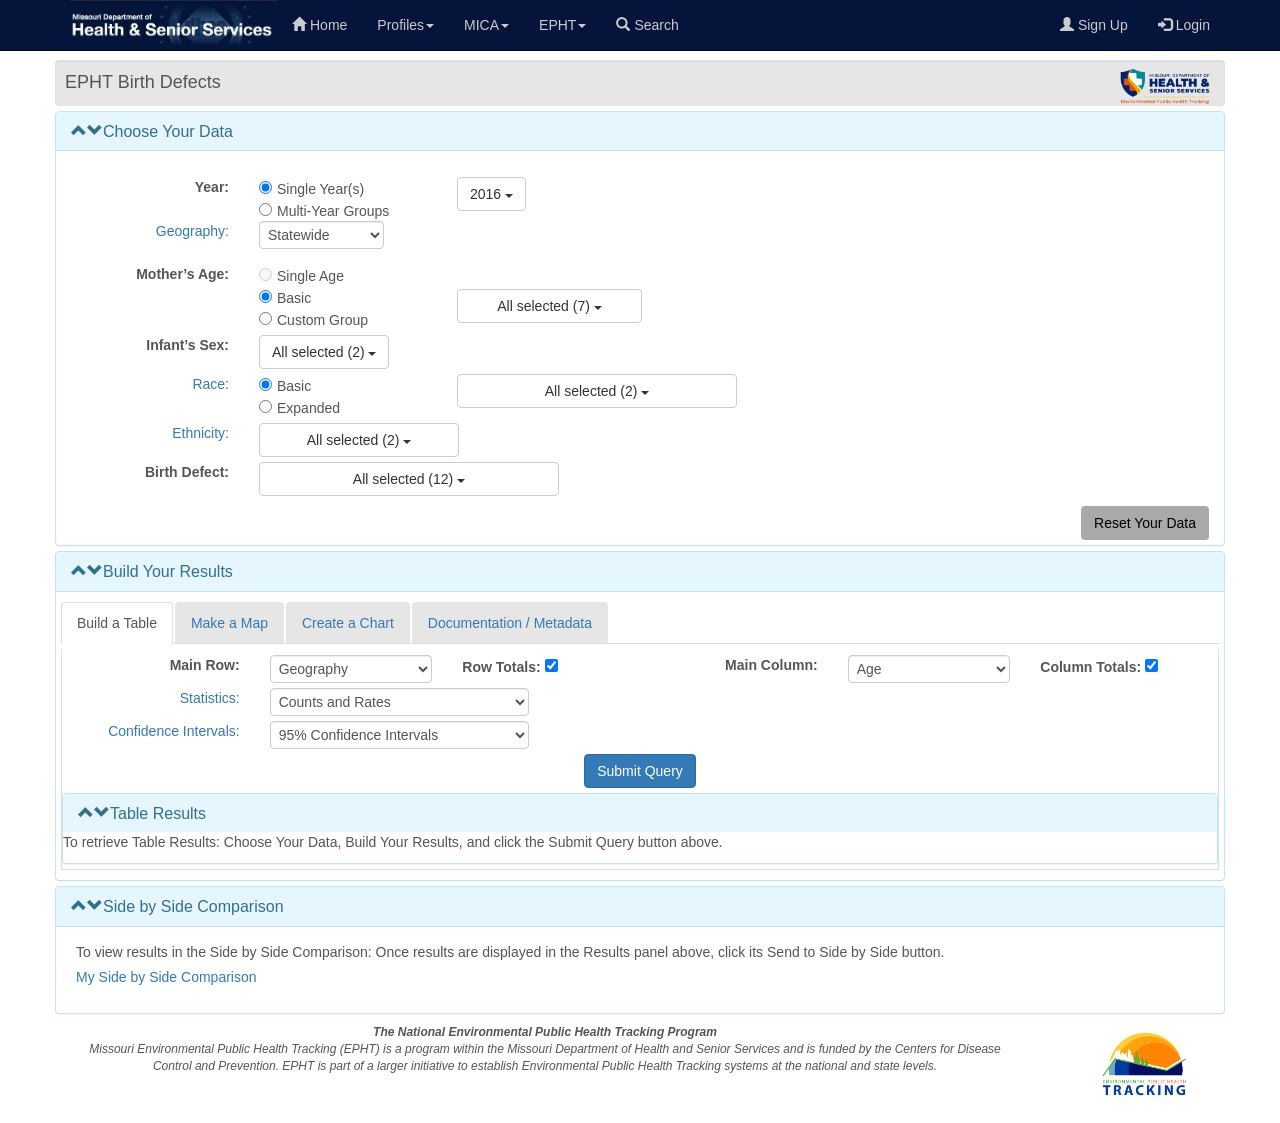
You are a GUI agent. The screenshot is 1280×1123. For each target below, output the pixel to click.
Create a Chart (348, 623)
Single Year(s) (320, 189)
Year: (212, 187)
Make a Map (229, 623)
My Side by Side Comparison (166, 977)
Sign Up (1094, 25)
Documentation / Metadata (510, 623)
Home (319, 25)
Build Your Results (152, 571)
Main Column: (771, 665)
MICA (486, 25)
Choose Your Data (152, 131)
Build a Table (117, 623)
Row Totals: (501, 667)
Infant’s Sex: (187, 345)
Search (647, 25)
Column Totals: (1090, 667)
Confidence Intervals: (174, 731)
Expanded (308, 408)
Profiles (405, 25)
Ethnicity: (200, 433)
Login (1184, 25)
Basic (294, 298)
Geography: (192, 231)
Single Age (310, 276)
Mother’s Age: (182, 274)
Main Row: (205, 665)
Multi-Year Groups (333, 211)
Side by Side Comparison (177, 906)
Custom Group (322, 320)
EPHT (562, 25)
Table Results (142, 813)
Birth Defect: (187, 472)
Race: (210, 384)
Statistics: (210, 698)
